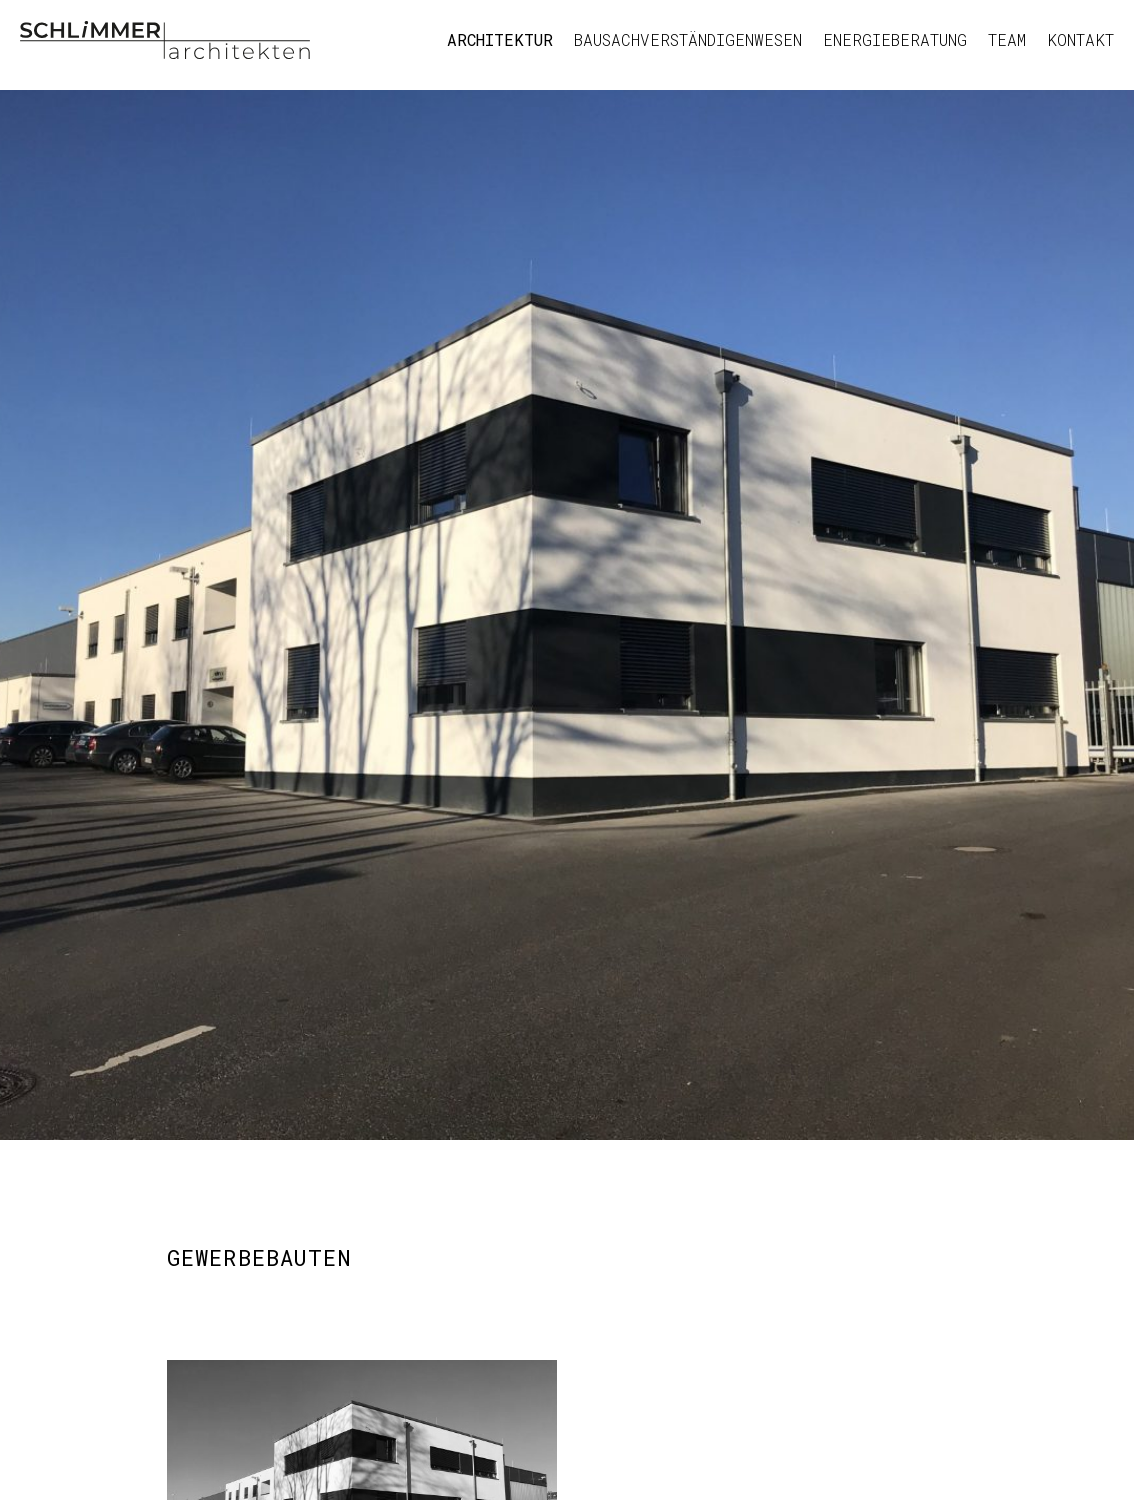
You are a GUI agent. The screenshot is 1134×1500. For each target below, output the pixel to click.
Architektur (500, 39)
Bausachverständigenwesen (688, 39)
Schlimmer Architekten (165, 40)
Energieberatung (895, 39)
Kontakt (1080, 39)
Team (1007, 39)
